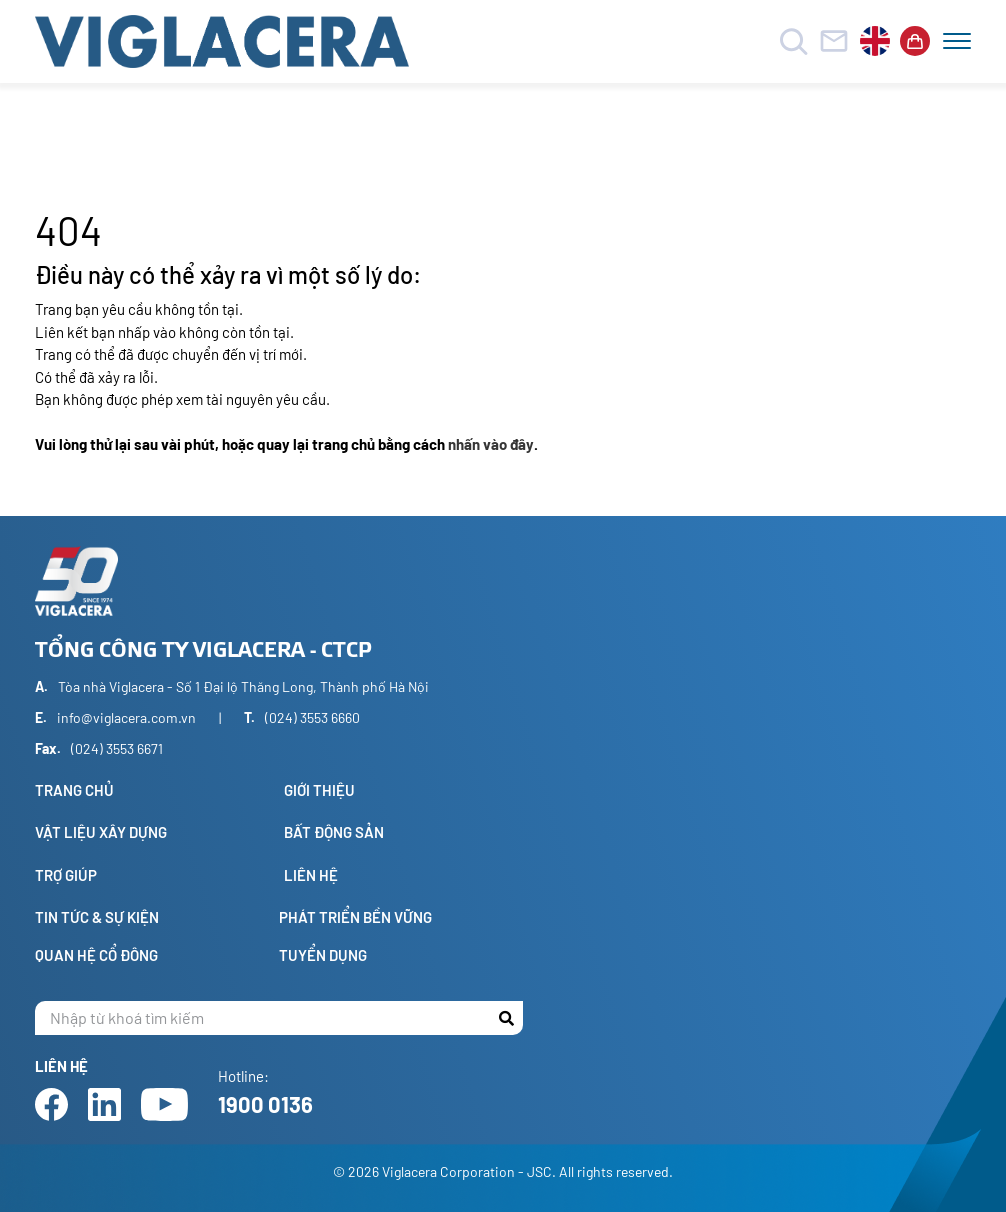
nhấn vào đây (491, 444)
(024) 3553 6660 (312, 717)
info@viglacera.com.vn (126, 717)
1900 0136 (265, 1104)
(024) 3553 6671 (117, 748)
